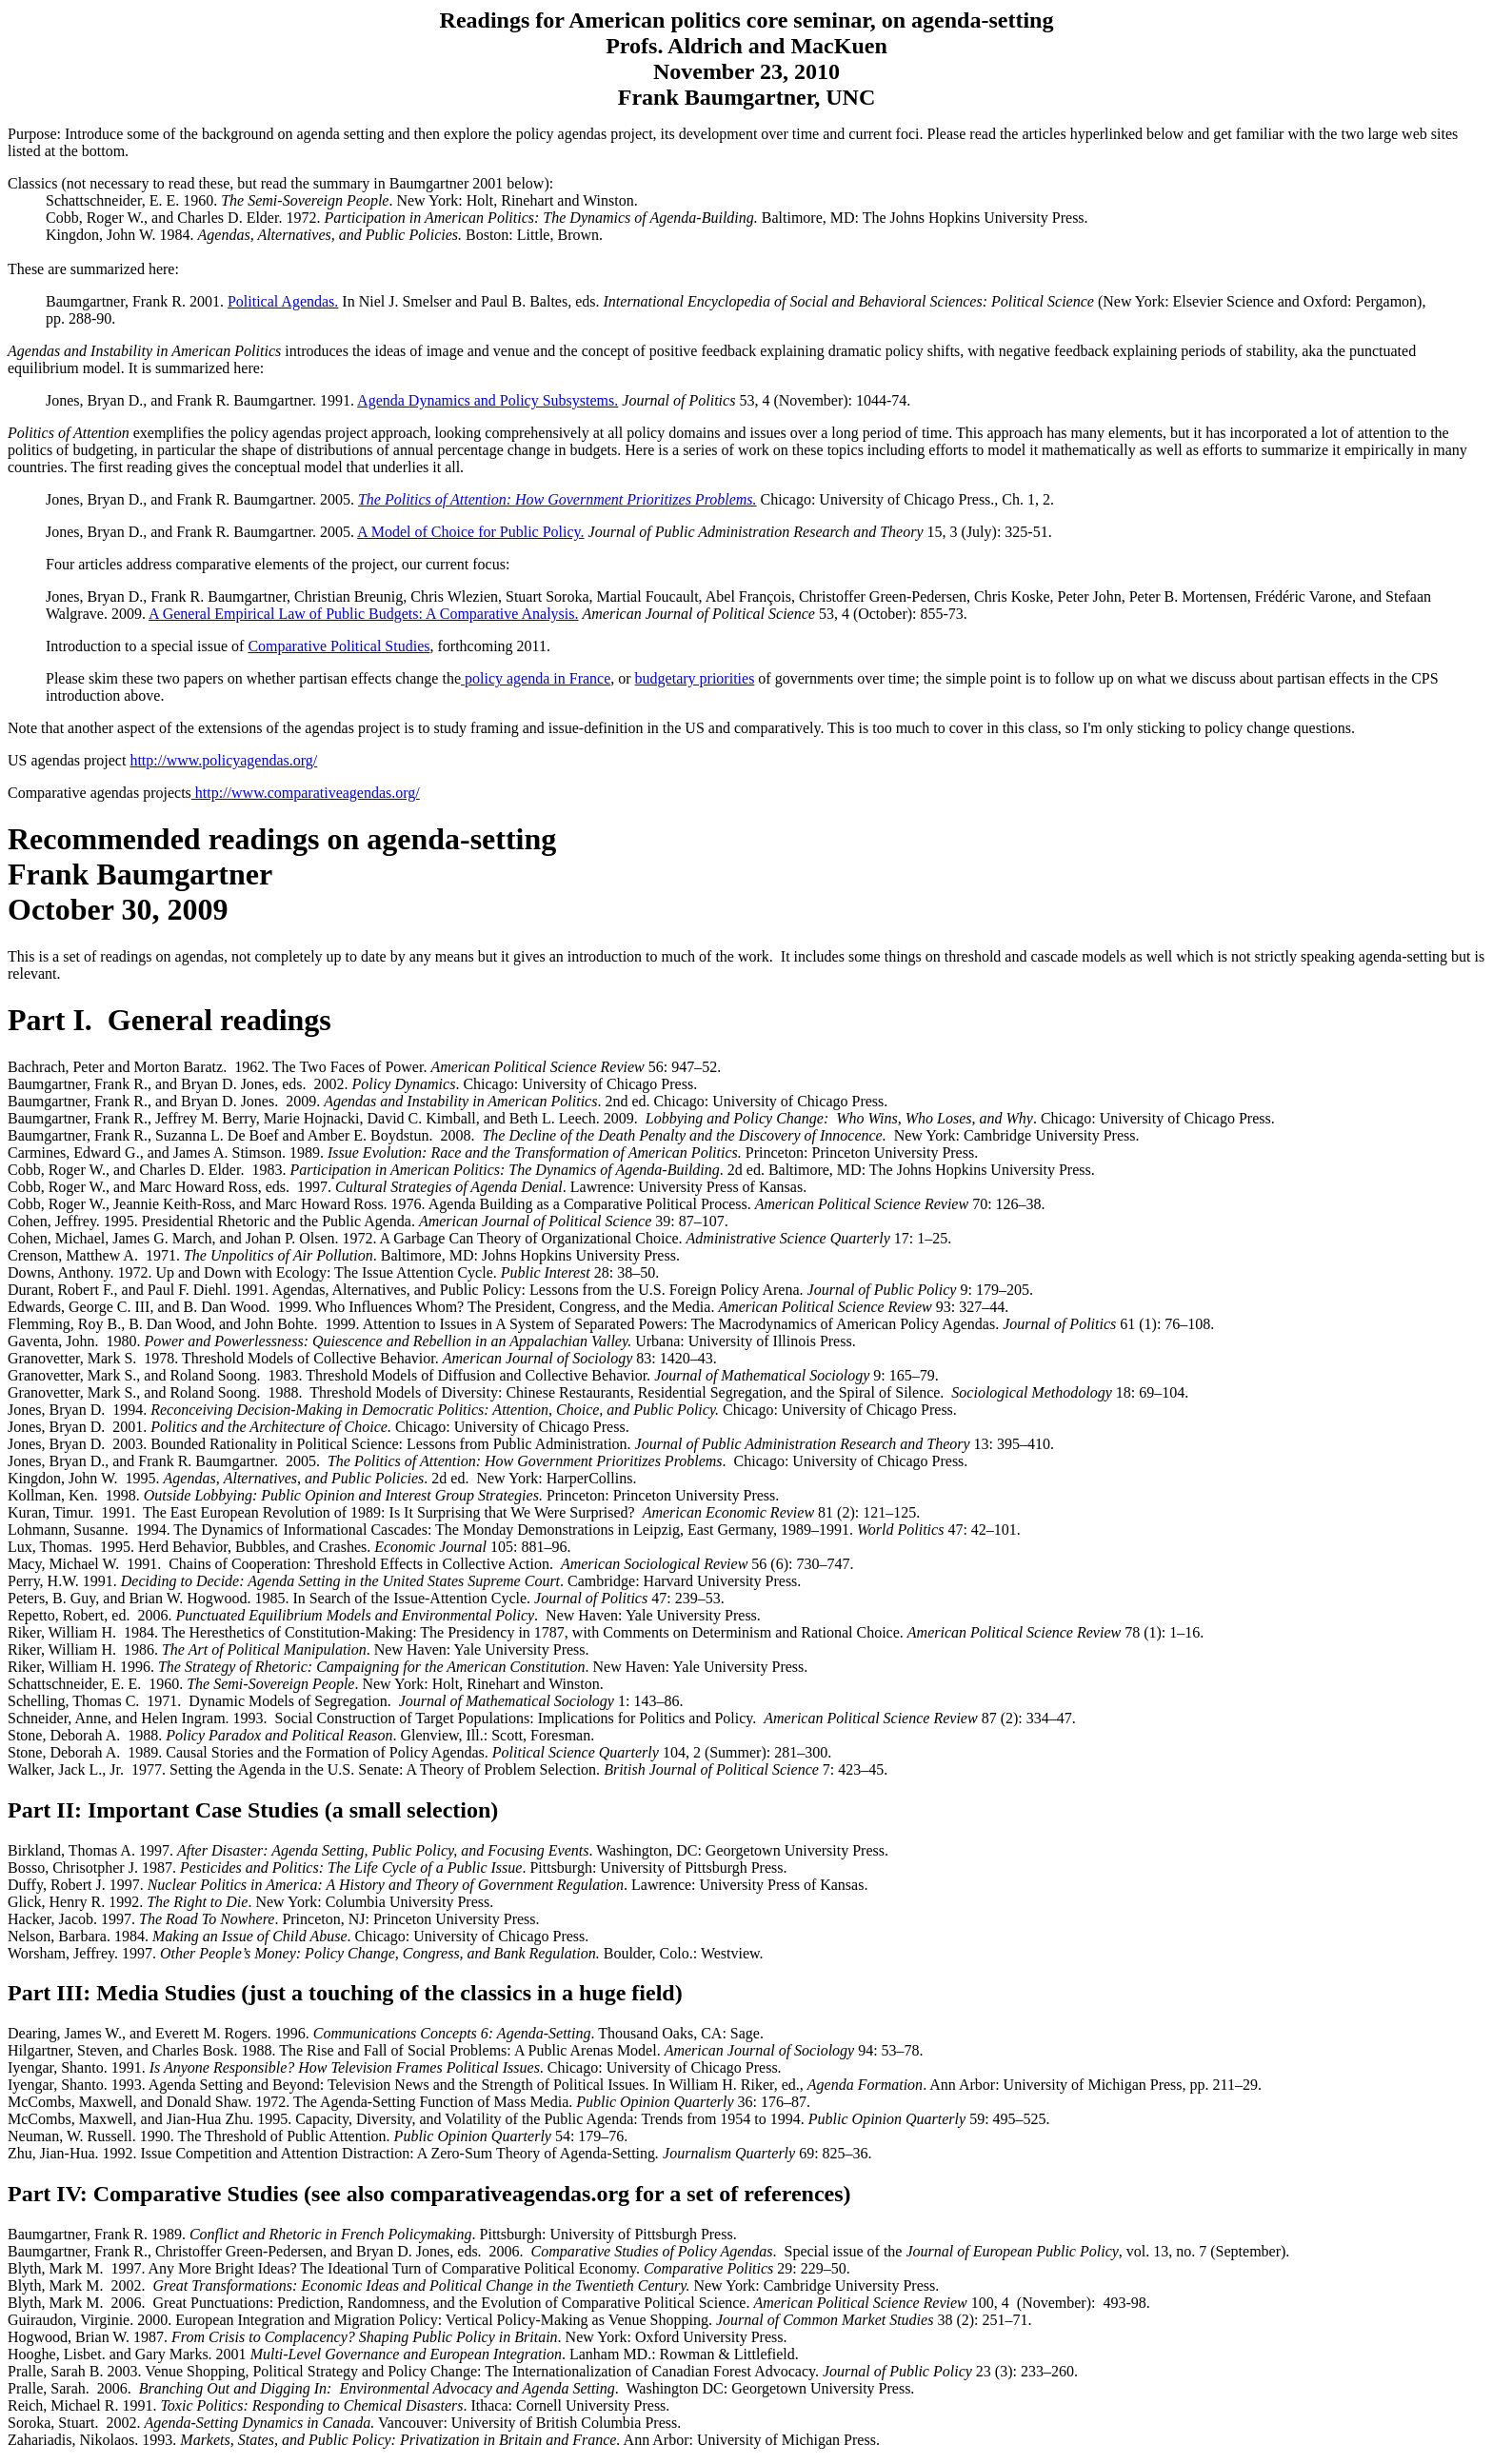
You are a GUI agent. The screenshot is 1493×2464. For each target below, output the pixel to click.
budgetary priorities (695, 678)
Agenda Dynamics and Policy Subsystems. (487, 400)
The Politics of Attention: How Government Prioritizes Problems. (557, 499)
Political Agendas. (283, 301)
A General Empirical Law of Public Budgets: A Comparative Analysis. (363, 614)
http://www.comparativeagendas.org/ (305, 793)
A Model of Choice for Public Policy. (471, 532)
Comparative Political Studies (338, 646)
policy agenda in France (535, 678)
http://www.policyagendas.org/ (223, 760)
